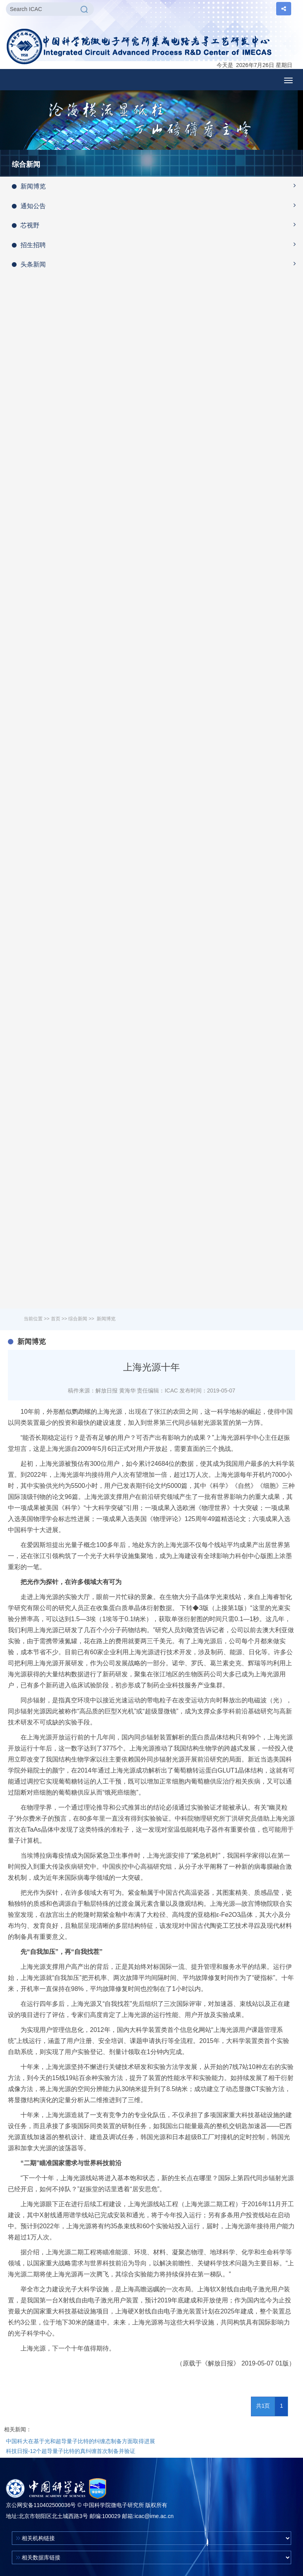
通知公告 (157, 205)
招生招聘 (157, 244)
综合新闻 (77, 1319)
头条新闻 (157, 264)
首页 (55, 1319)
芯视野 (157, 225)
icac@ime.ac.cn (154, 2516)
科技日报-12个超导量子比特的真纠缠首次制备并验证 (70, 2451)
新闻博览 (157, 186)
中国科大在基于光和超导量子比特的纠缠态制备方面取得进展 (80, 2441)
